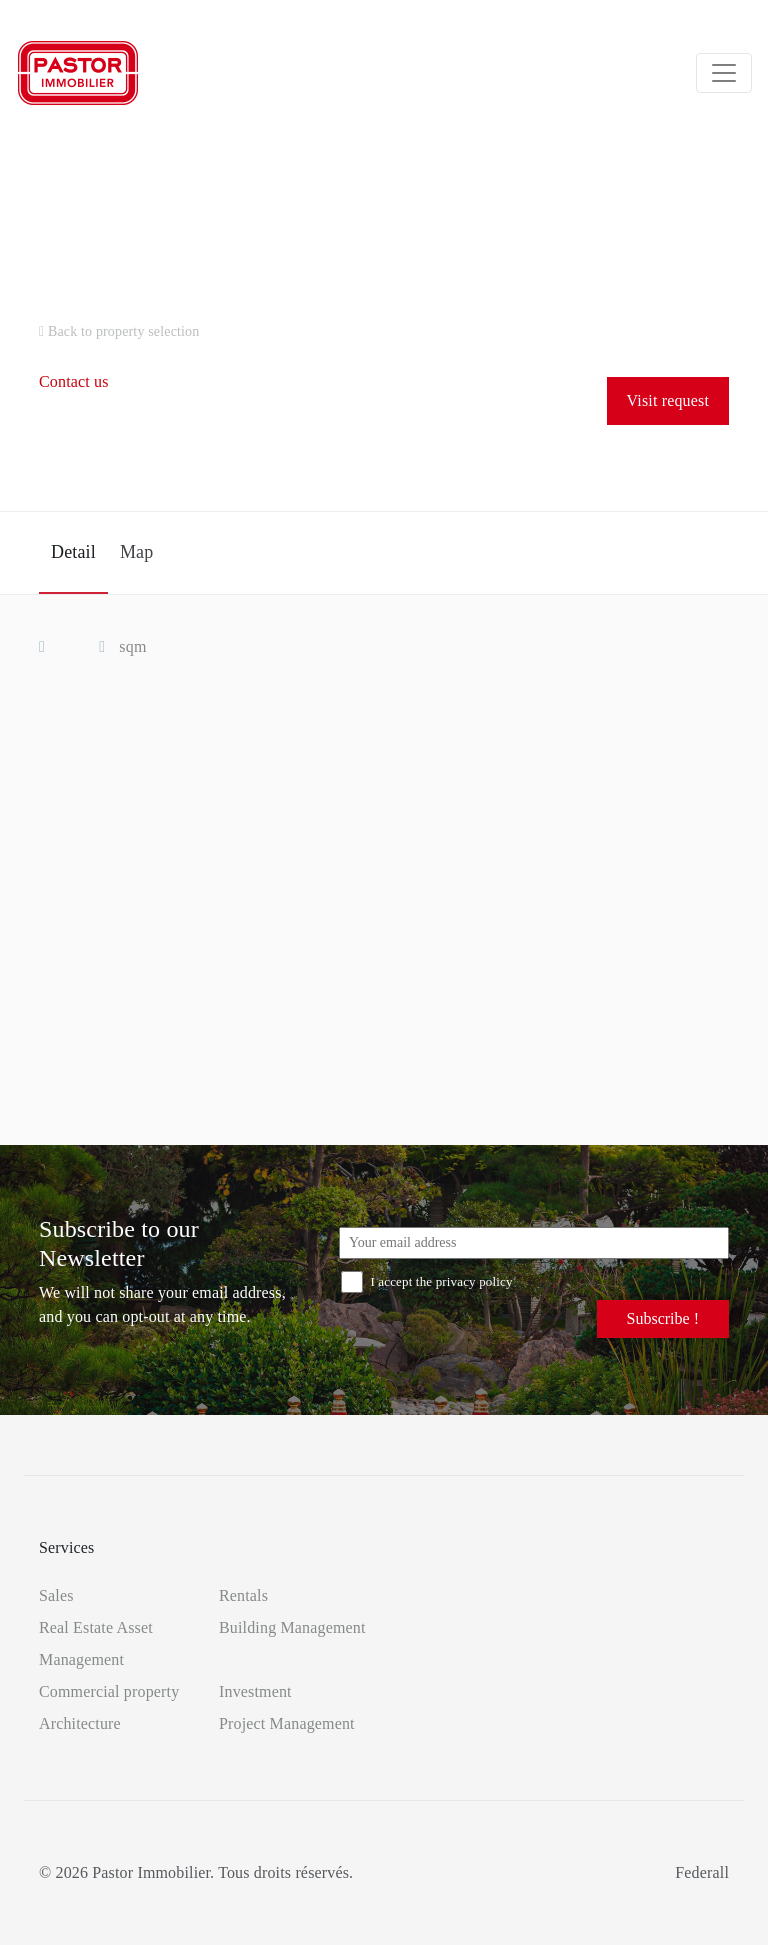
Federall (702, 1872)
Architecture (80, 1723)
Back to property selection (119, 331)
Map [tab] (136, 552)
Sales (56, 1595)
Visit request (668, 400)
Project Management (287, 1723)
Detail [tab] (73, 552)
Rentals (243, 1595)
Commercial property (109, 1691)
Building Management (292, 1627)
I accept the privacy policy (427, 1281)
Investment (255, 1691)
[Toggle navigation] (724, 73)
